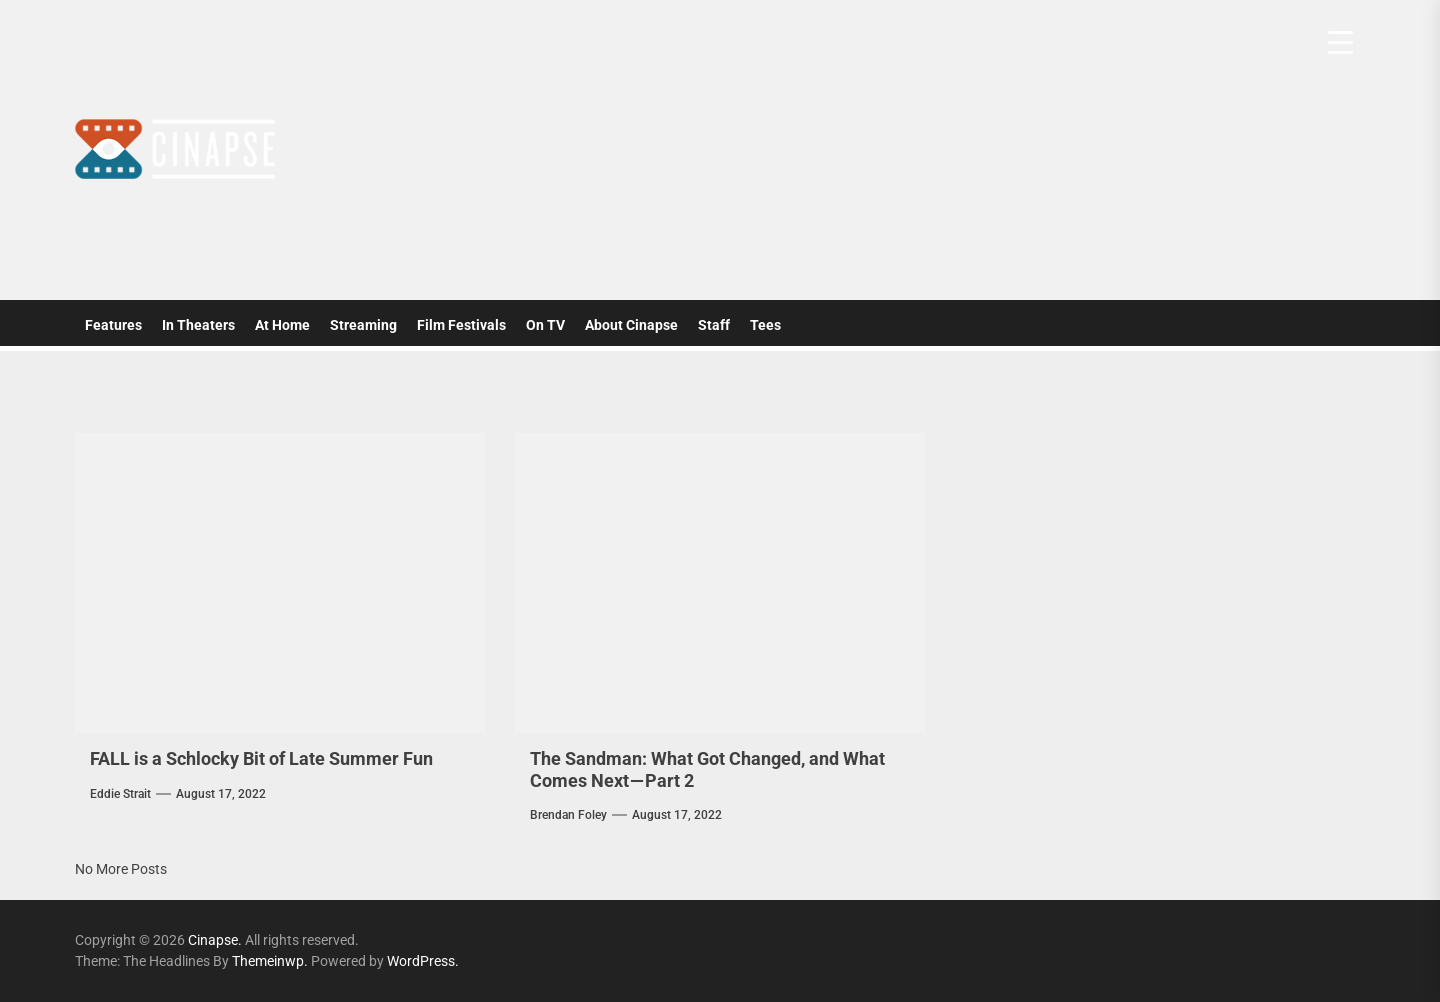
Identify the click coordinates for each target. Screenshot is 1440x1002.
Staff (714, 325)
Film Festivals (461, 325)
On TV (545, 325)
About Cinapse (631, 325)
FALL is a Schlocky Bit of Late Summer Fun (261, 758)
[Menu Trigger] (1340, 42)
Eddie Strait (120, 794)
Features (113, 325)
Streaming (363, 325)
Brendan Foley (568, 815)
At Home (282, 325)
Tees (765, 325)
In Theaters (198, 325)
